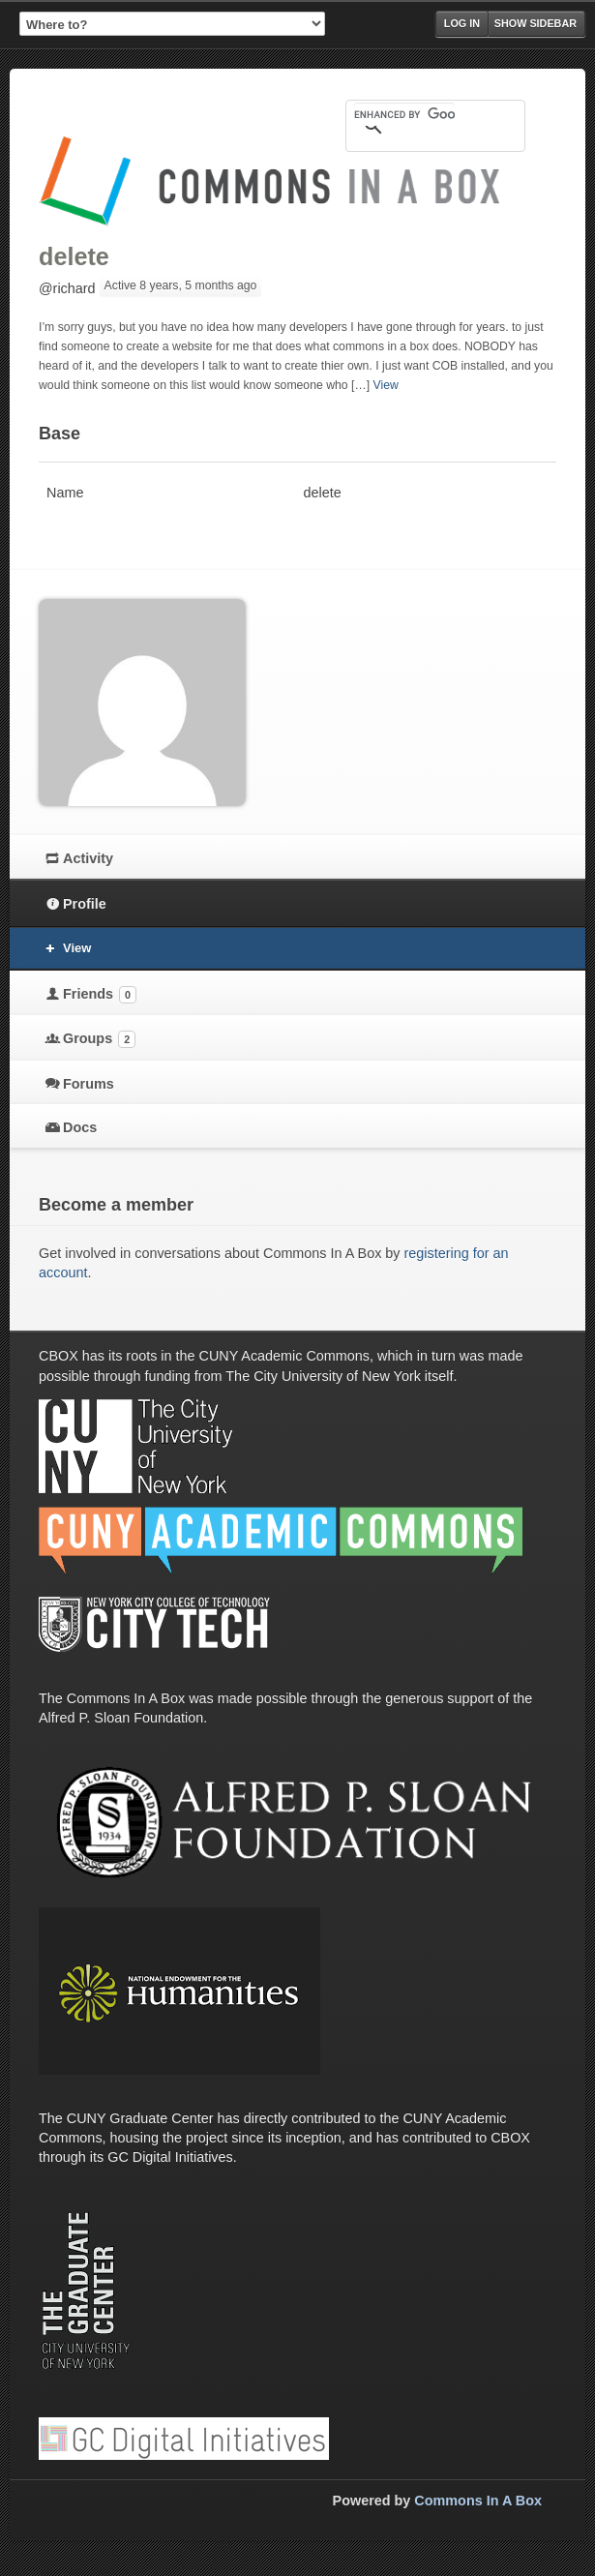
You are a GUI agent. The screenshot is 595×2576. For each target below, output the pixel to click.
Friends (99, 994)
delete (74, 256)
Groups (99, 1039)
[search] (404, 114)
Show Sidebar (535, 23)
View (385, 385)
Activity (88, 858)
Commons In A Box (478, 2500)
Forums (88, 1084)
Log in (462, 23)
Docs (80, 1127)
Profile (84, 904)
